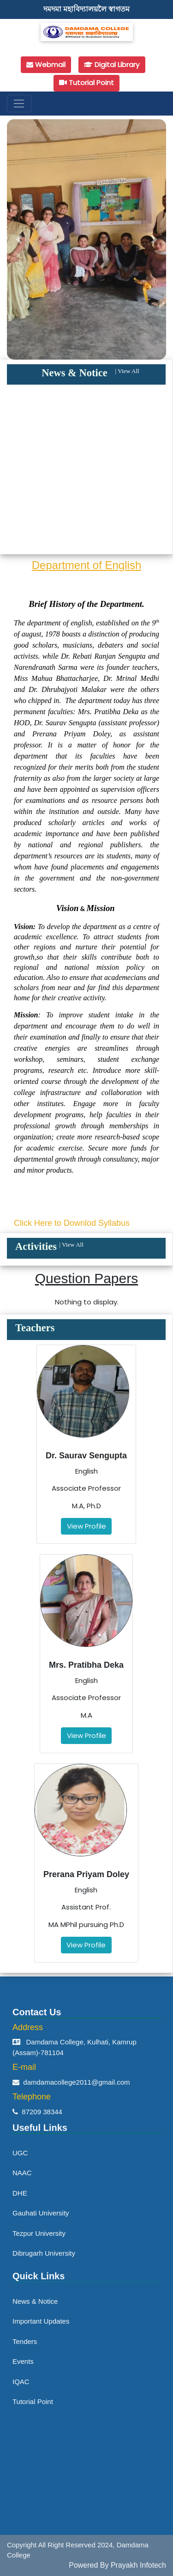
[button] (19, 239)
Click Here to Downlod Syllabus (72, 1223)
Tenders (24, 2341)
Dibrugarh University (43, 2253)
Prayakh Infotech (138, 2565)
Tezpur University (39, 2233)
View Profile (86, 1526)
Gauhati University (40, 2213)
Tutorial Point (32, 2401)
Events (23, 2361)
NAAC (22, 2173)
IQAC (21, 2382)
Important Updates (40, 2321)
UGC (20, 2153)
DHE (19, 2193)
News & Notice (35, 2301)
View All (128, 370)
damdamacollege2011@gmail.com (76, 2082)
